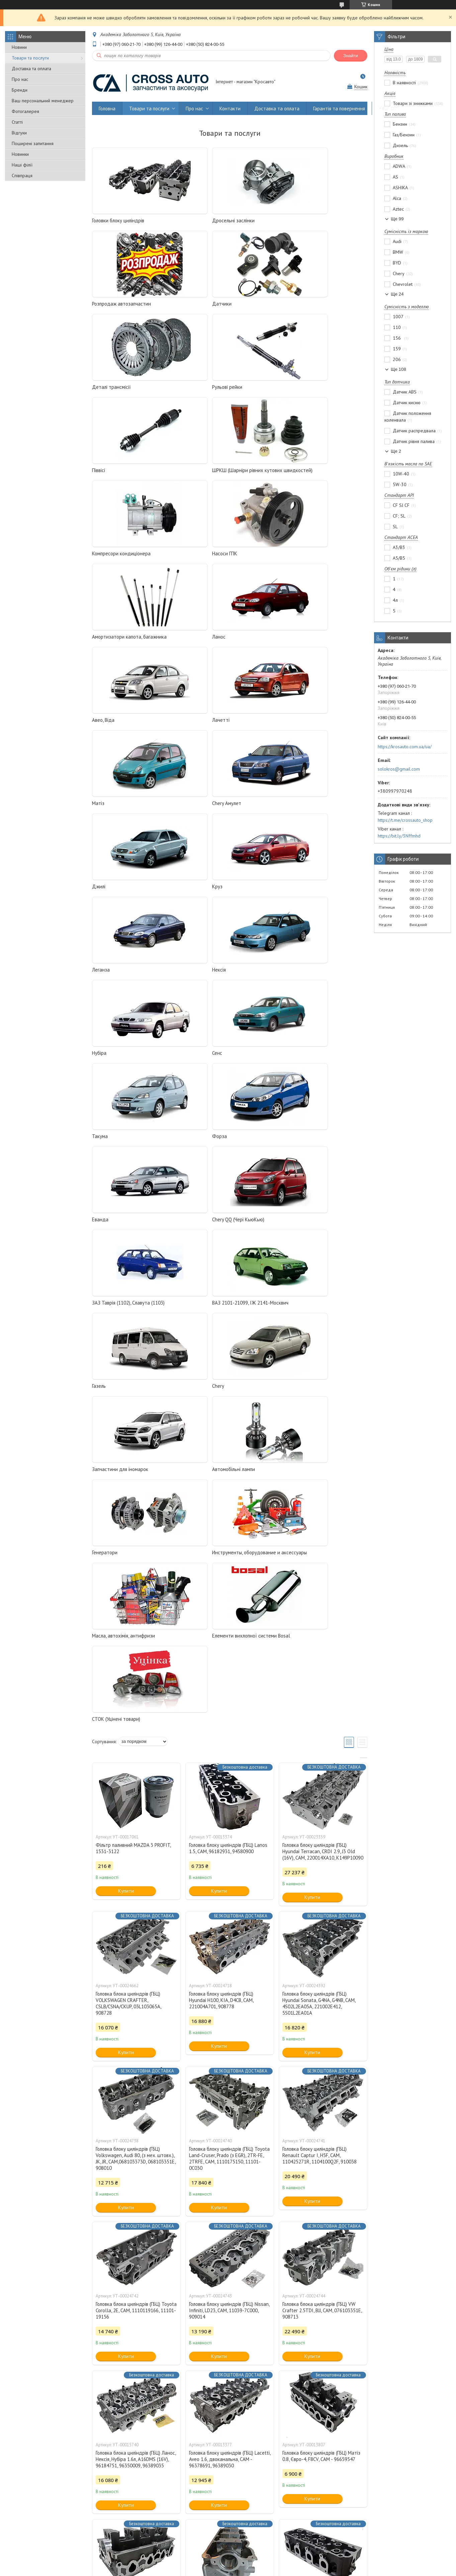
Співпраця (22, 176)
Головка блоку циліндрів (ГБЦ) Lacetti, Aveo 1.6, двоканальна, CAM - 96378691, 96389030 (229, 1975)
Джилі (192, 645)
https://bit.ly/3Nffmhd (399, 836)
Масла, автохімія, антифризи (216, 1144)
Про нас (20, 79)
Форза (286, 811)
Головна (107, 108)
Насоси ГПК (104, 478)
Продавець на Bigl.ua (228, 2563)
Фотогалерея (25, 111)
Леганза (101, 728)
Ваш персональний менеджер (43, 101)
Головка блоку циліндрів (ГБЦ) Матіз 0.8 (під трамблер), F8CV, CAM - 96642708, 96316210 (135, 2124)
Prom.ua (259, 2557)
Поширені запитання (33, 143)
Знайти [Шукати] (350, 55)
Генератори (291, 1061)
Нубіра (286, 728)
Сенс (97, 811)
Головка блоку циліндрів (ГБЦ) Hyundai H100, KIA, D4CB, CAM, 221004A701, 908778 (221, 1516)
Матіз (285, 561)
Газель (192, 978)
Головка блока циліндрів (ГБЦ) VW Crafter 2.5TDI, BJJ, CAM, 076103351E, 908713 (322, 1826)
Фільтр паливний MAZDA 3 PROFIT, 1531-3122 (133, 1364)
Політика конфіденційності (264, 2569)
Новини (19, 47)
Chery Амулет (106, 645)
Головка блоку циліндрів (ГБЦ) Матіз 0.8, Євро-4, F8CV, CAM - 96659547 (321, 1972)
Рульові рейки (294, 304)
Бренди (19, 90)
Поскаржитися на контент (211, 2569)
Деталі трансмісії (204, 304)
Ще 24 (397, 294)
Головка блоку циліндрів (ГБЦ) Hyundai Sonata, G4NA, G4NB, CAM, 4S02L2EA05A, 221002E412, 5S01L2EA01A (318, 1520)
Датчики (101, 304)
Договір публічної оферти (368, 2539)
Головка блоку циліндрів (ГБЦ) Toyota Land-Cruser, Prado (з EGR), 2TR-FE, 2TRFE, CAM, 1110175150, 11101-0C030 (229, 1675)
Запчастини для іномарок (120, 1061)
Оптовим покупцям (30, 2539)
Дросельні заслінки (206, 220)
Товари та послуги (30, 58)
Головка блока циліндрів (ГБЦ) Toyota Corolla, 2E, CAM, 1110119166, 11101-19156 (136, 1826)
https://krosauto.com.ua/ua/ (405, 747)
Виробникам (134, 2539)
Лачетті (194, 561)
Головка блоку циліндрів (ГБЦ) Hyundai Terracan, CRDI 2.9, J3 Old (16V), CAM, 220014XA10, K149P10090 (322, 1367)
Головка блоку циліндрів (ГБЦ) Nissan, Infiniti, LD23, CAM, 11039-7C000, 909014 (229, 1826)
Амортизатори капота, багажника (222, 478)
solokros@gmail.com (399, 769)
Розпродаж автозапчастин (308, 220)
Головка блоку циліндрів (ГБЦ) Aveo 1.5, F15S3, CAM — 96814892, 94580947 (320, 2124)
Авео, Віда (103, 561)
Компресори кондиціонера (308, 387)
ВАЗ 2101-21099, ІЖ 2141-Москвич (130, 978)
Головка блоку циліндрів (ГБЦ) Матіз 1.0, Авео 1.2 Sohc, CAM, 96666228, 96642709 (228, 2124)
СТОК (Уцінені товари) (116, 1235)
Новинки (20, 154)
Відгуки (19, 133)
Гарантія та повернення (339, 108)
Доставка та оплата (31, 69)
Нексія (192, 728)
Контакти (230, 108)
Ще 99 (397, 218)
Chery (285, 978)
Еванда (100, 894)
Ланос (285, 478)
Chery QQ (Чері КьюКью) (211, 894)
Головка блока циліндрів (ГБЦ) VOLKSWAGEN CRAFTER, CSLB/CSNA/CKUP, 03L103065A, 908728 (128, 1520)
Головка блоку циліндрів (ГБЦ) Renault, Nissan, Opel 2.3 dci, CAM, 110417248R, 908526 (225, 2273)
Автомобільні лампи (206, 1061)
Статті (17, 122)
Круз (284, 645)
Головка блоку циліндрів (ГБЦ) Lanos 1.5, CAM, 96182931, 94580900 (228, 1364)
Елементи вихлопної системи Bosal (318, 1144)
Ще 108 (398, 369)
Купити (126, 1407)
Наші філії (22, 165)
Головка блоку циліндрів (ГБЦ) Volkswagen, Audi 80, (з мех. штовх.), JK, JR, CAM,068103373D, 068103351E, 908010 (135, 1675)
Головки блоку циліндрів (118, 220)
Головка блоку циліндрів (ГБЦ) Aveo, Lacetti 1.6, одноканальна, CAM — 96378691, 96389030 (134, 2273)
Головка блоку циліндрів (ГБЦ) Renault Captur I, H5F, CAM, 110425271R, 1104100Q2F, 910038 (319, 1671)
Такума (193, 811)
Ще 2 (396, 451)
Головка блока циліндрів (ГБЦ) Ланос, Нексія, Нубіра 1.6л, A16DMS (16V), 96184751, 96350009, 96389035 (136, 1975)
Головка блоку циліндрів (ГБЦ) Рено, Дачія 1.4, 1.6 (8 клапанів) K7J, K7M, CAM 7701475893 (320, 2428)
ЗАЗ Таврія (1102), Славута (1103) (315, 894)
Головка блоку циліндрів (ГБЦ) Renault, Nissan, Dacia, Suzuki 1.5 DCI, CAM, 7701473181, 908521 (229, 2428)
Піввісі (98, 387)
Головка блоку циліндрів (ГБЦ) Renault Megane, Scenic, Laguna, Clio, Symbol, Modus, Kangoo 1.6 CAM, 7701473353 (135, 2431)
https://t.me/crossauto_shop (405, 820)
